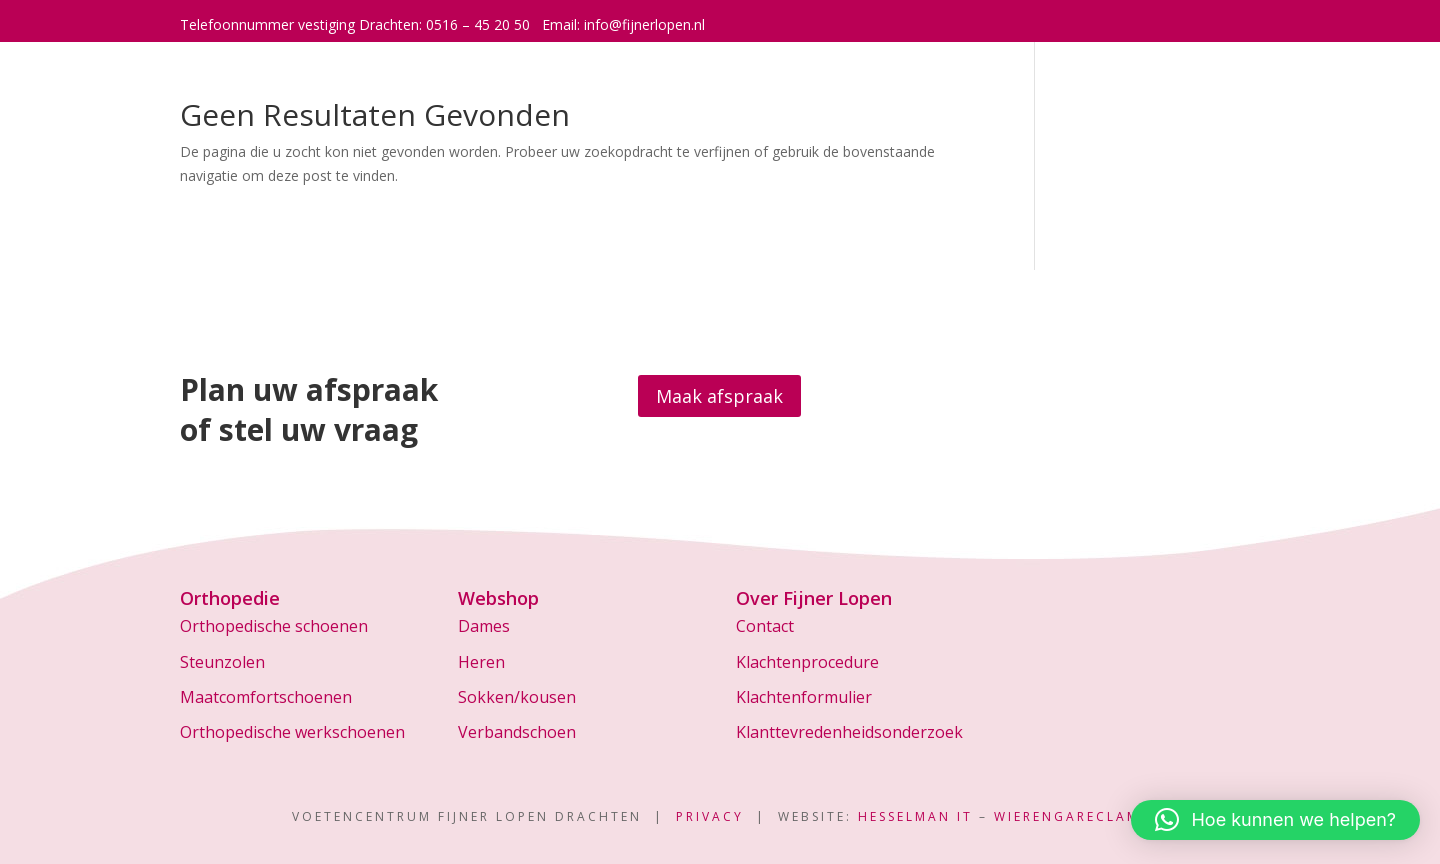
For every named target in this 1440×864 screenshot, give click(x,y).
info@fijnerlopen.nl (644, 24)
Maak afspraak (719, 396)
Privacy (710, 816)
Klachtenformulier (804, 697)
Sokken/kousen (517, 697)
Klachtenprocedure (807, 662)
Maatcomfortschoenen (266, 697)
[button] (1275, 820)
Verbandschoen (517, 732)
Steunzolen (222, 662)
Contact (765, 626)
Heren (481, 662)
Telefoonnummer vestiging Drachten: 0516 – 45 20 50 (355, 24)
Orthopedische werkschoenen (292, 732)
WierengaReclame (1071, 816)
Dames (484, 626)
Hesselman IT (915, 816)
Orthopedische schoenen (274, 626)
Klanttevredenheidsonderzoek (849, 732)
